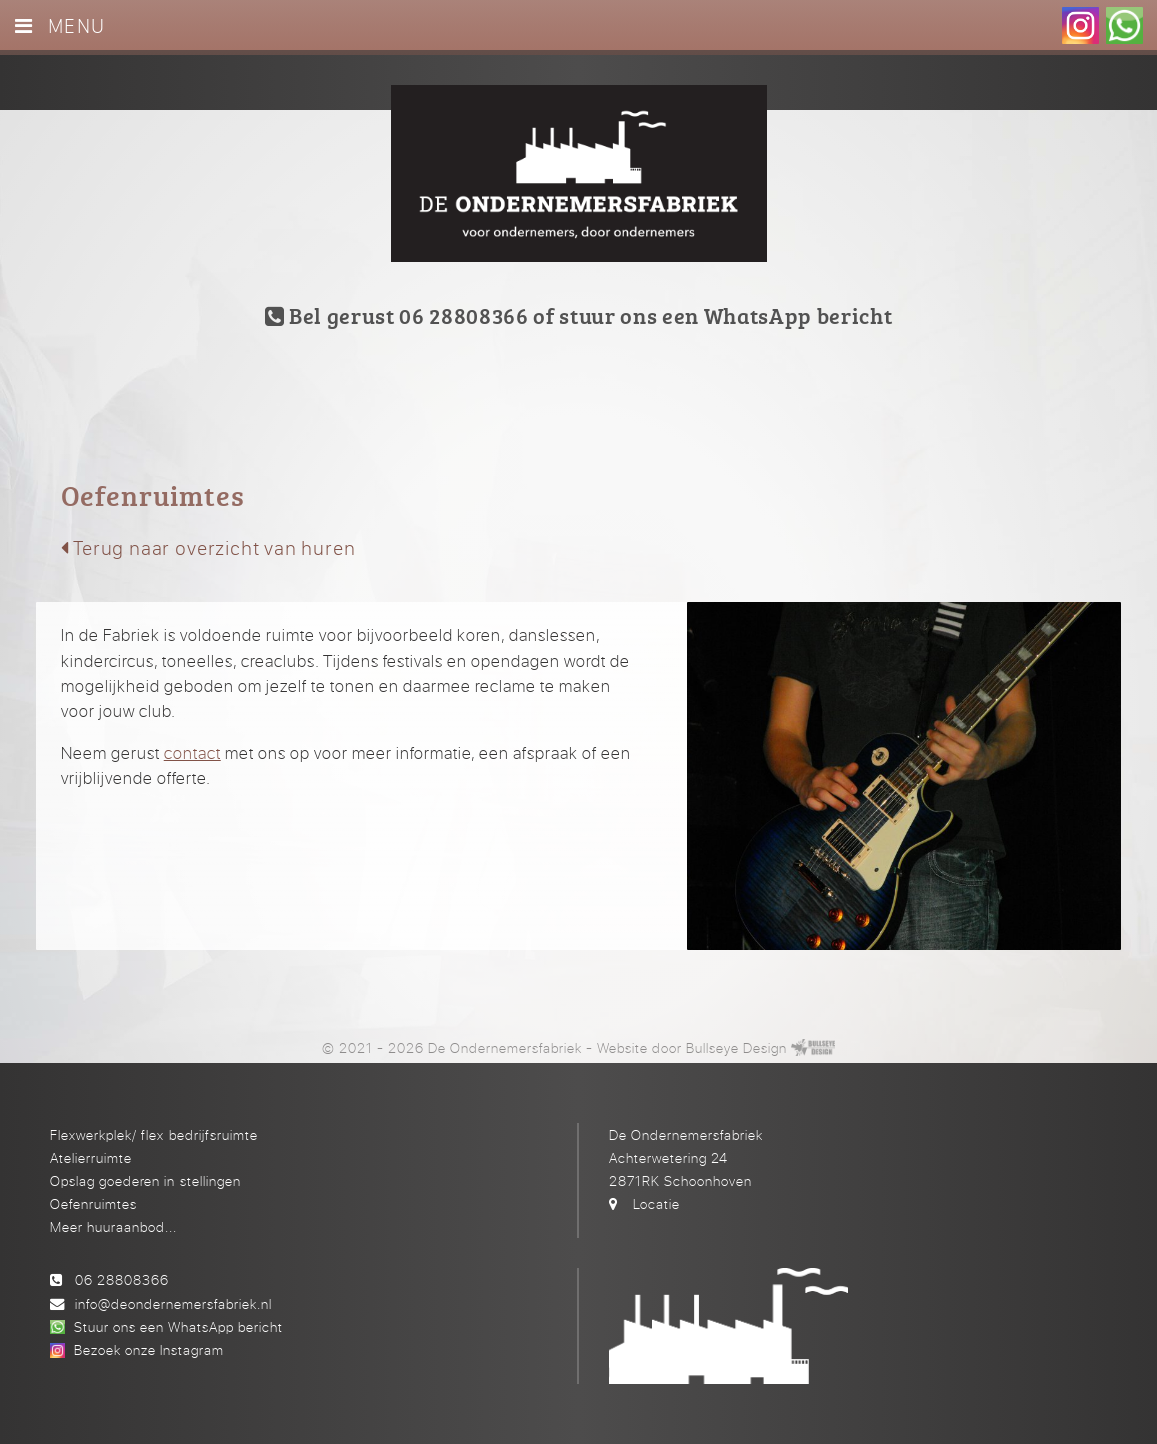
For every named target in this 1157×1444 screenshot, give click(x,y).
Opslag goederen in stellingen (145, 1180)
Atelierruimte (91, 1157)
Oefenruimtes (93, 1203)
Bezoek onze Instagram (149, 1349)
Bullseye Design (736, 1047)
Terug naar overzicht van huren (208, 547)
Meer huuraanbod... (113, 1226)
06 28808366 (122, 1279)
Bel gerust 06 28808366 (397, 315)
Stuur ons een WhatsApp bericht (178, 1326)
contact (192, 752)
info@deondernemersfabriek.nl (173, 1303)
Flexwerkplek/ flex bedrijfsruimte (153, 1134)
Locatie (656, 1203)
